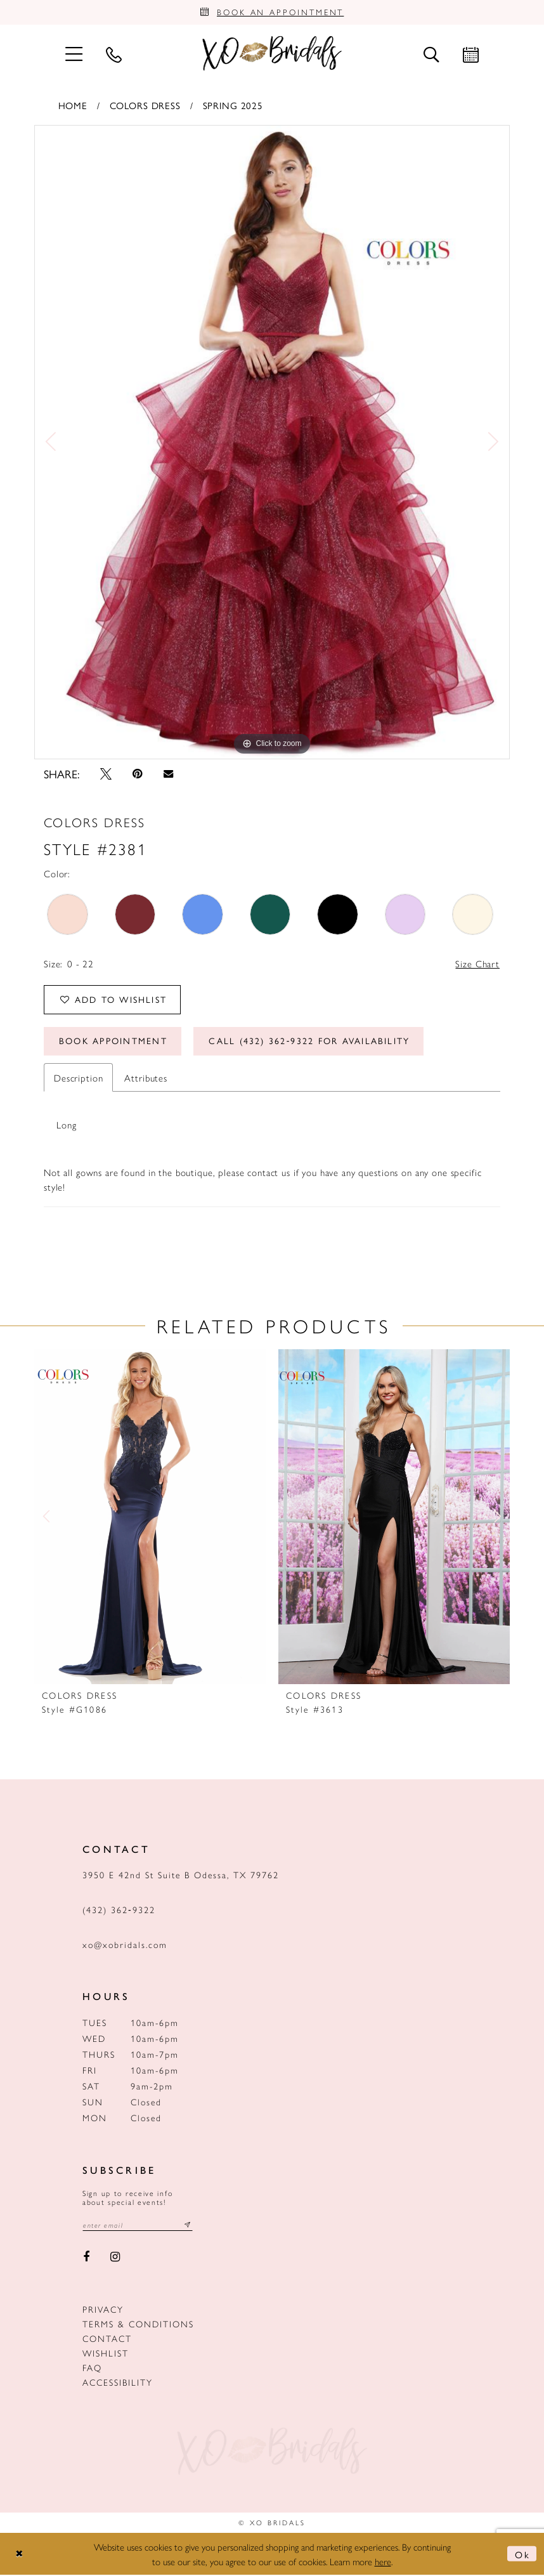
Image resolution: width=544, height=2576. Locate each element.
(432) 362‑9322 (118, 1911)
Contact (107, 2340)
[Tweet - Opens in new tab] (106, 774)
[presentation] (150, 1518)
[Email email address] (137, 2227)
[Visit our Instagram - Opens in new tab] (115, 2259)
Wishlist (105, 2354)
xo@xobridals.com (124, 1946)
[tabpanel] (272, 442)
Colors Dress (145, 105)
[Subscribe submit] (188, 2227)
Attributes (145, 1079)
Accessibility (117, 2383)
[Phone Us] (113, 55)
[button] (73, 54)
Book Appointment (113, 1042)
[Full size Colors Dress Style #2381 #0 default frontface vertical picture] (272, 442)
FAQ (92, 2369)
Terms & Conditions (138, 2325)
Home (72, 105)
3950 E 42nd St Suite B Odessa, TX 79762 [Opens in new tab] (180, 1876)
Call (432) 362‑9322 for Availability (310, 1042)
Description (78, 1079)
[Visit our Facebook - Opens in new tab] (86, 2259)
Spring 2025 (233, 105)
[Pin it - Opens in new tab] (138, 774)
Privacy (103, 2311)
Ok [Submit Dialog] (522, 2554)
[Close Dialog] (20, 2555)
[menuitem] (73, 54)
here (383, 2562)
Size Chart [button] (477, 964)
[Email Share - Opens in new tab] (168, 775)
